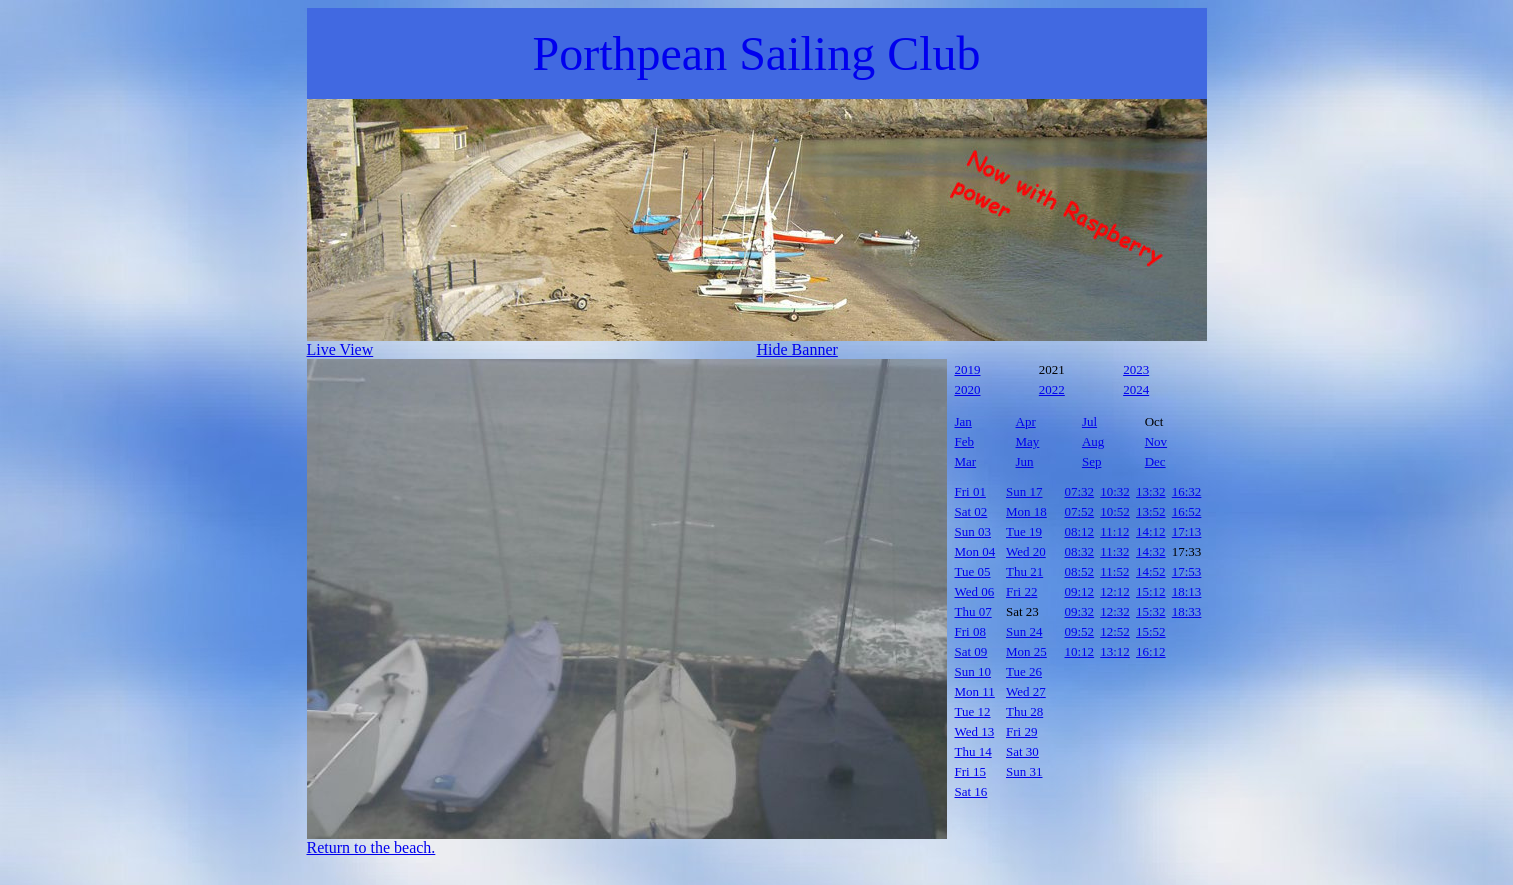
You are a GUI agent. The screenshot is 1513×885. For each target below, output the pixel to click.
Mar (966, 461)
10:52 (1115, 511)
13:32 (1151, 491)
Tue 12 (973, 711)
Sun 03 (973, 531)
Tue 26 (1024, 671)
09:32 (1080, 611)
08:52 (1080, 571)
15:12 (1151, 591)
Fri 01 (970, 491)
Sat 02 (971, 511)
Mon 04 (975, 551)
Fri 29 (1021, 731)
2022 (1052, 389)
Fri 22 (1021, 591)
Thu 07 (973, 611)
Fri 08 (970, 631)
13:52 (1151, 511)
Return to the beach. (371, 847)
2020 (968, 389)
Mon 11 (975, 691)
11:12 (1114, 531)
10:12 (1080, 651)
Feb (965, 441)
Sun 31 (1024, 771)
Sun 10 (973, 671)
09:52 (1080, 631)
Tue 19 (1024, 531)
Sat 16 (971, 791)
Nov (1156, 441)
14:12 (1151, 531)
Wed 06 (975, 591)
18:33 (1187, 611)
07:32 (1080, 491)
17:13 (1187, 531)
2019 (968, 369)
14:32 (1151, 551)
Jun (1025, 461)
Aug (1093, 441)
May (1028, 441)
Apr (1026, 421)
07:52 (1080, 511)
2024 (1136, 389)
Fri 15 (970, 771)
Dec (1155, 461)
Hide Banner (797, 349)
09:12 (1080, 591)
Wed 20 (1026, 551)
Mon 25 (1026, 651)
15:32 (1151, 611)
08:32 (1080, 551)
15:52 (1151, 631)
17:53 (1187, 571)
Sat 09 (971, 651)
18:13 (1187, 591)
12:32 (1115, 611)
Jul (1089, 421)
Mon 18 (1026, 511)
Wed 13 (975, 731)
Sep (1092, 461)
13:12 (1115, 651)
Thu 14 (973, 751)
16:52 (1187, 511)
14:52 (1151, 571)
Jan (963, 421)
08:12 (1080, 531)
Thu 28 (1024, 711)
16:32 (1187, 491)
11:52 (1114, 571)
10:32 (1115, 491)
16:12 (1151, 651)
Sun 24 (1024, 631)
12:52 (1115, 631)
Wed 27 (1026, 691)
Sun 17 (1024, 491)
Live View (340, 349)
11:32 (1114, 551)
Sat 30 (1022, 751)
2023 (1136, 369)
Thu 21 (1024, 571)
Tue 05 (973, 571)
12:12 (1115, 591)
